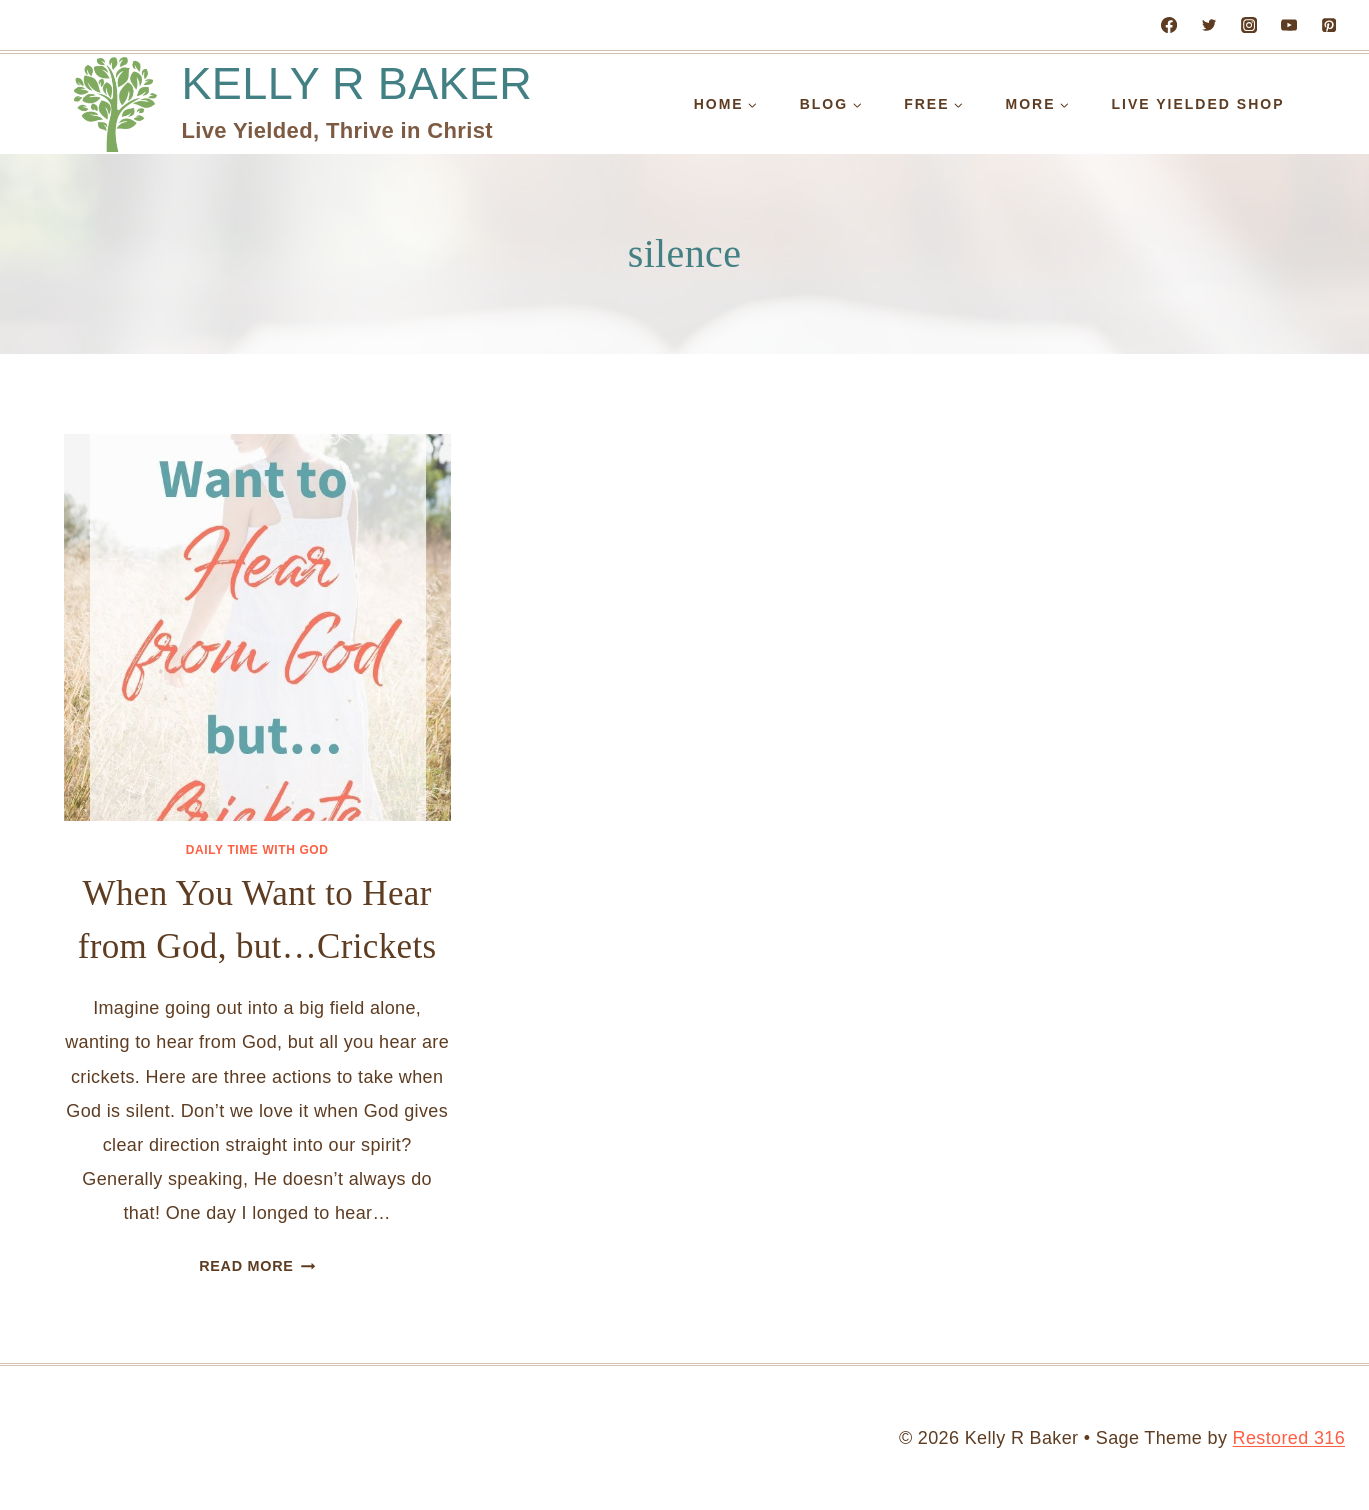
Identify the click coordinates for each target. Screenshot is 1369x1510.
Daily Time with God (257, 850)
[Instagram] (1249, 25)
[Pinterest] (1329, 25)
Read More (257, 1266)
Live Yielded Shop (1198, 104)
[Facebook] (1169, 25)
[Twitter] (1209, 25)
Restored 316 (1289, 1438)
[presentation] (257, 627)
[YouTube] (1289, 25)
